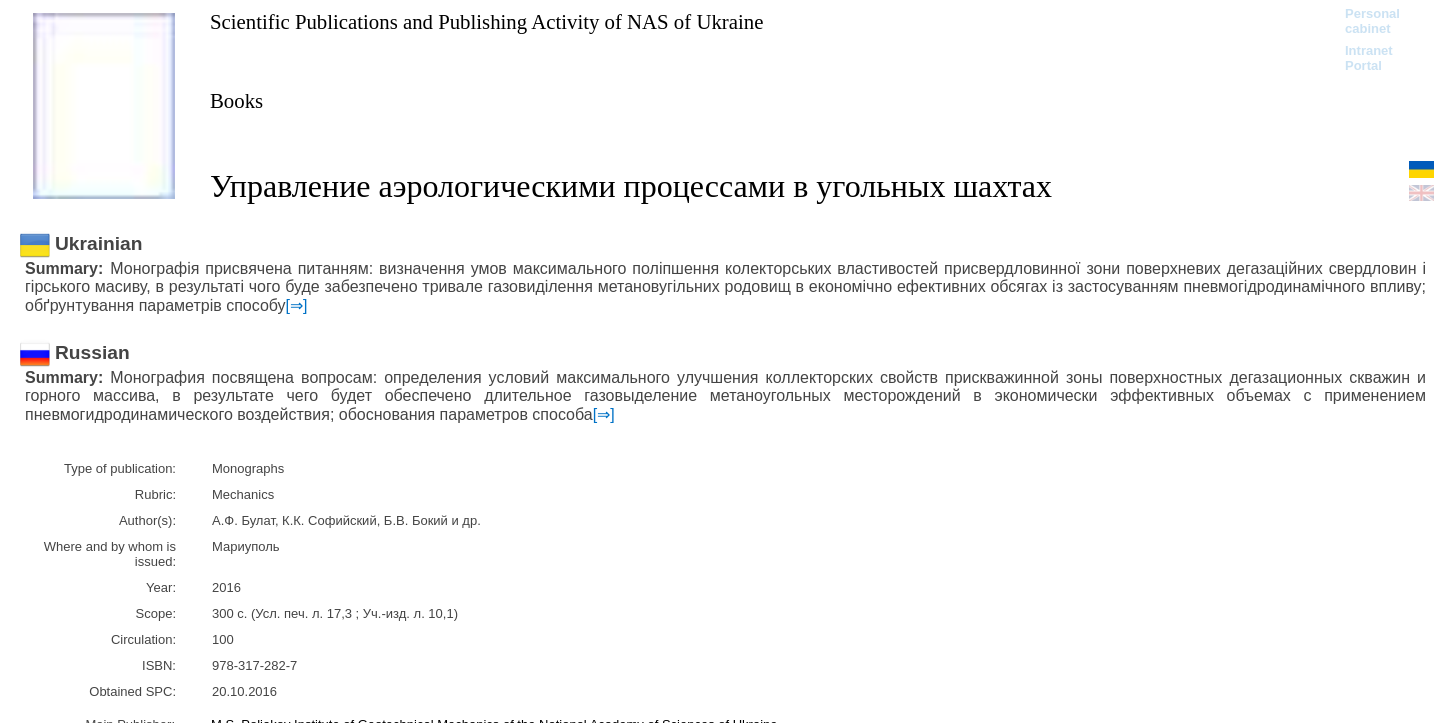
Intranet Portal (1369, 58)
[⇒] (297, 305)
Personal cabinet (1372, 21)
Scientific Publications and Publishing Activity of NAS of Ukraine (486, 21)
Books (236, 100)
